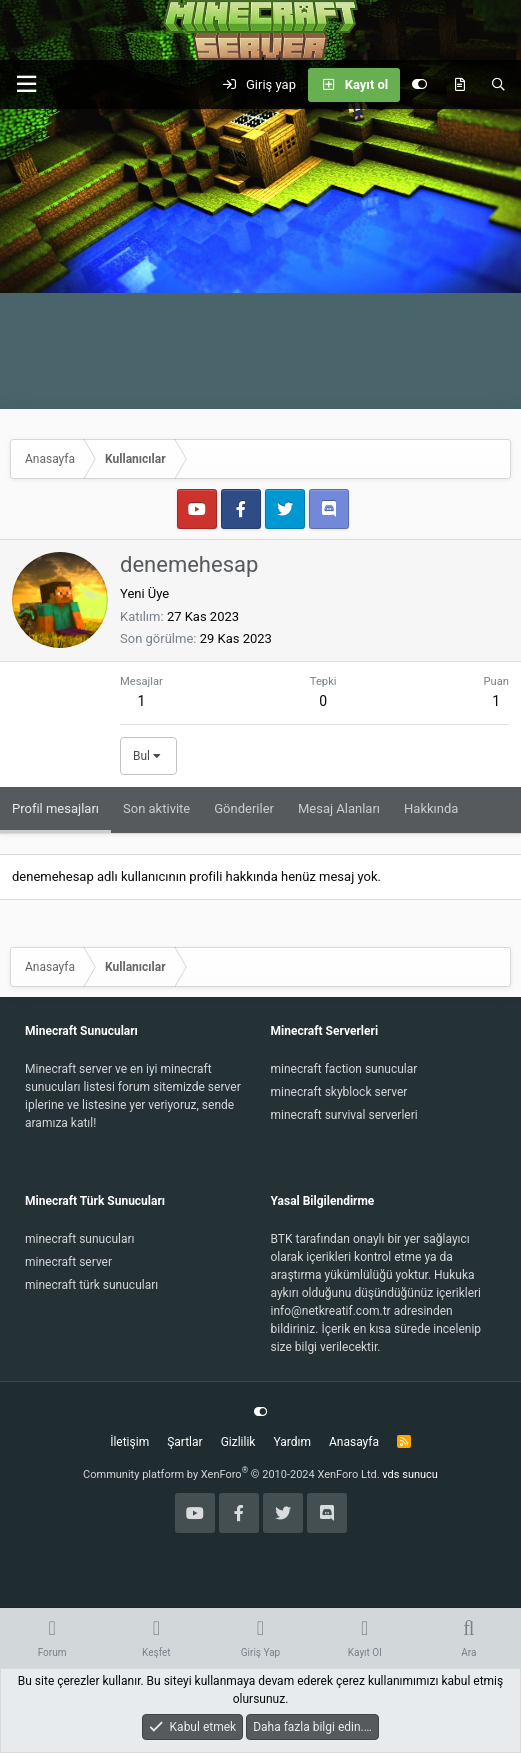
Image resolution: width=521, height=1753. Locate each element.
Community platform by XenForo (231, 1474)
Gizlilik (238, 1442)
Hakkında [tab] (431, 808)
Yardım (292, 1442)
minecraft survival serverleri (344, 1115)
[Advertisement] (260, 259)
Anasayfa (354, 1442)
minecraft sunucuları (80, 1239)
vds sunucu (410, 1474)
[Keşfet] (459, 85)
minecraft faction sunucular (344, 1069)
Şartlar (184, 1442)
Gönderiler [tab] (244, 808)
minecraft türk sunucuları (91, 1285)
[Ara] (498, 85)
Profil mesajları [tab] (55, 808)
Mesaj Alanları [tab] (339, 808)
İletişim (129, 1442)
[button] (26, 84)
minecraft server (68, 1262)
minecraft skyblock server (339, 1092)
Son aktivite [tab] (156, 808)
